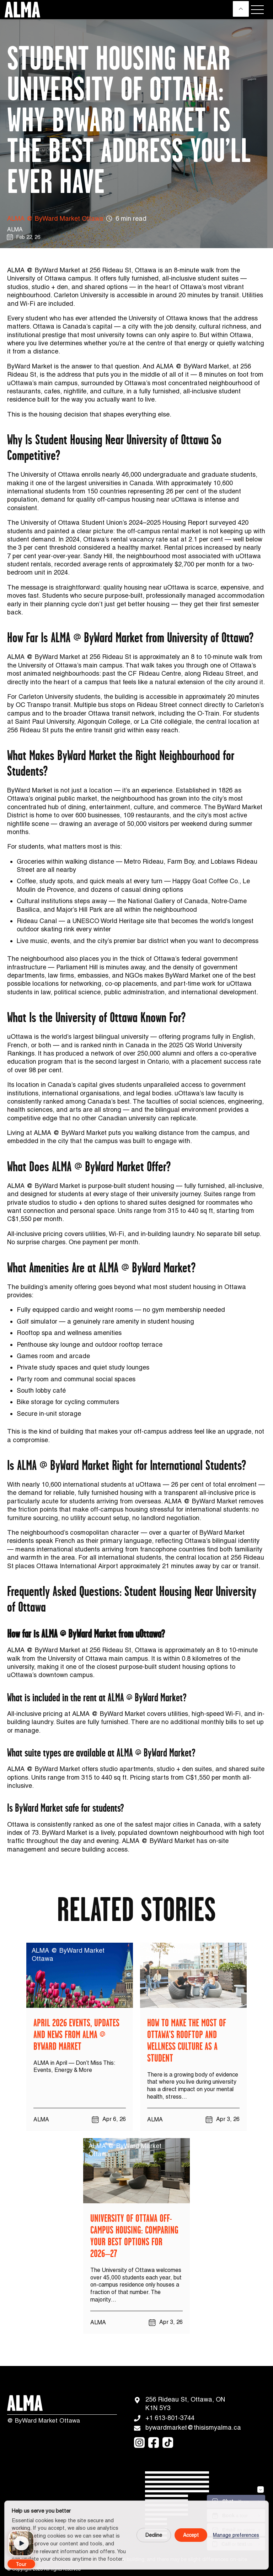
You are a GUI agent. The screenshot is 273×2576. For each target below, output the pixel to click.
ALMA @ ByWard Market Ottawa (55, 218)
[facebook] (153, 2442)
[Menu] (257, 10)
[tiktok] (167, 2442)
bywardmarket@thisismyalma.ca (182, 2427)
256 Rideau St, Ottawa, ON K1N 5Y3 (179, 2403)
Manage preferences (236, 2535)
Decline (153, 2535)
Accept (191, 2535)
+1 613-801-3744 (164, 2418)
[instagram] (139, 2442)
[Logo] (21, 9)
